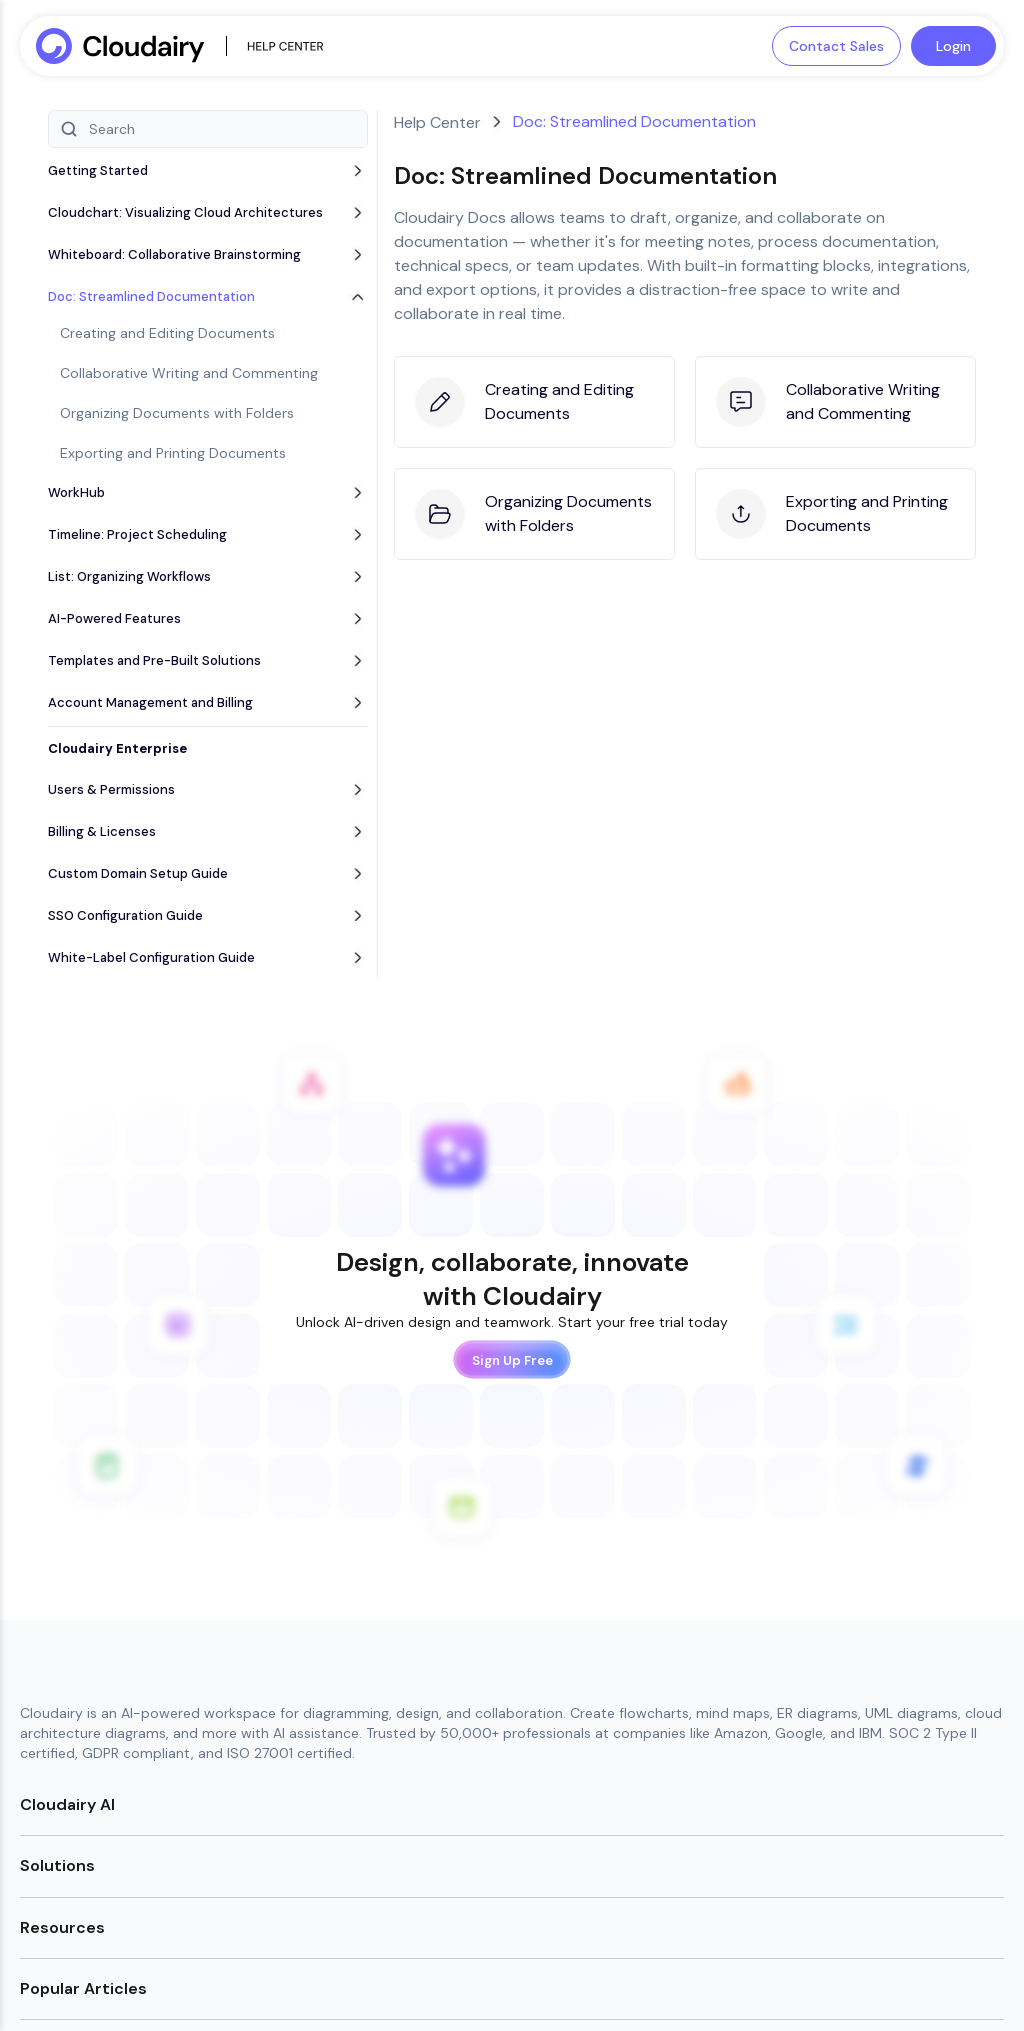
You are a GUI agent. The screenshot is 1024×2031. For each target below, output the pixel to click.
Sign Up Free (512, 1359)
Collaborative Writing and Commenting (189, 373)
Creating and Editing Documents (167, 333)
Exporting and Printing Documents (173, 453)
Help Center (437, 122)
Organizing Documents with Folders (177, 413)
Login (953, 46)
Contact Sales (836, 46)
